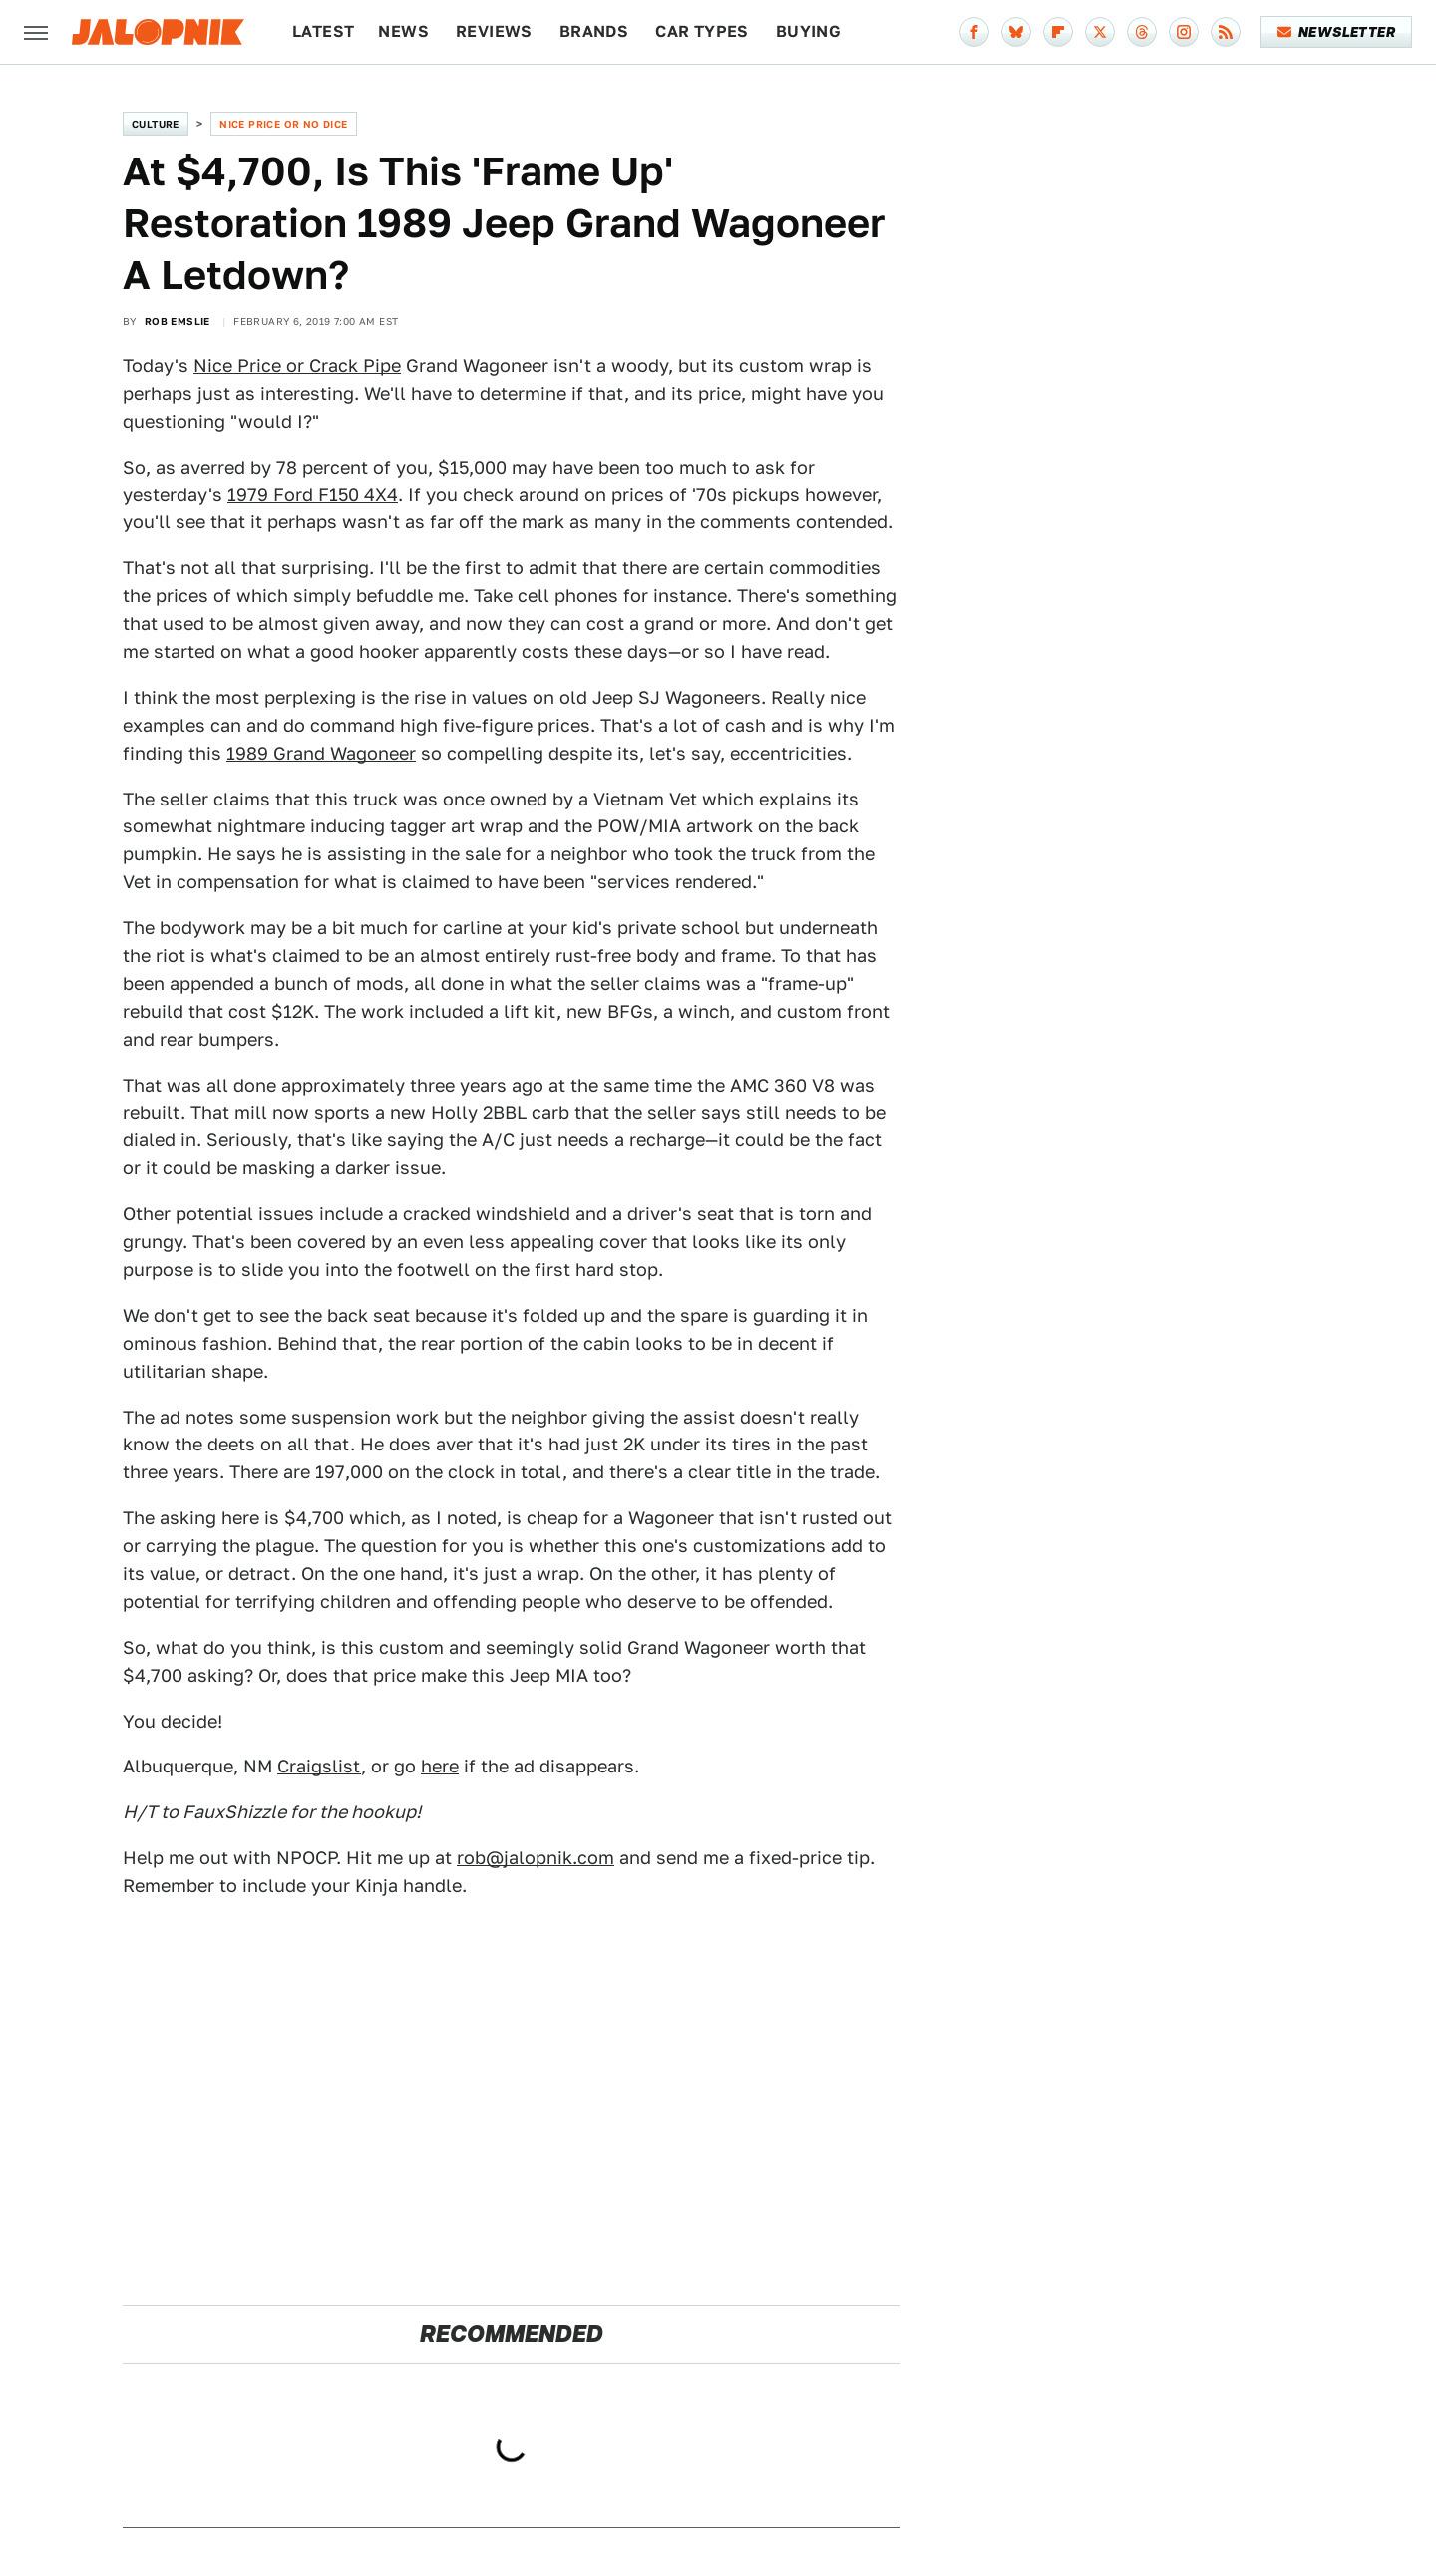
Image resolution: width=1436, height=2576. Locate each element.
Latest (323, 31)
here (440, 1766)
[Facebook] (974, 32)
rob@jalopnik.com (535, 1857)
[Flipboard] (1058, 32)
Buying (808, 31)
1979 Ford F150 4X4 (312, 494)
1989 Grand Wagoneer (321, 753)
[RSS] (1226, 32)
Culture (156, 124)
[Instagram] (1184, 32)
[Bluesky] (1016, 32)
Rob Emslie (177, 321)
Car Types (702, 31)
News (403, 31)
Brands (593, 31)
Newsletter (1336, 32)
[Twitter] (1100, 32)
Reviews (494, 31)
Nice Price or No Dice (283, 124)
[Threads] (1142, 32)
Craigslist (319, 1766)
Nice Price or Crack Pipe (297, 365)
